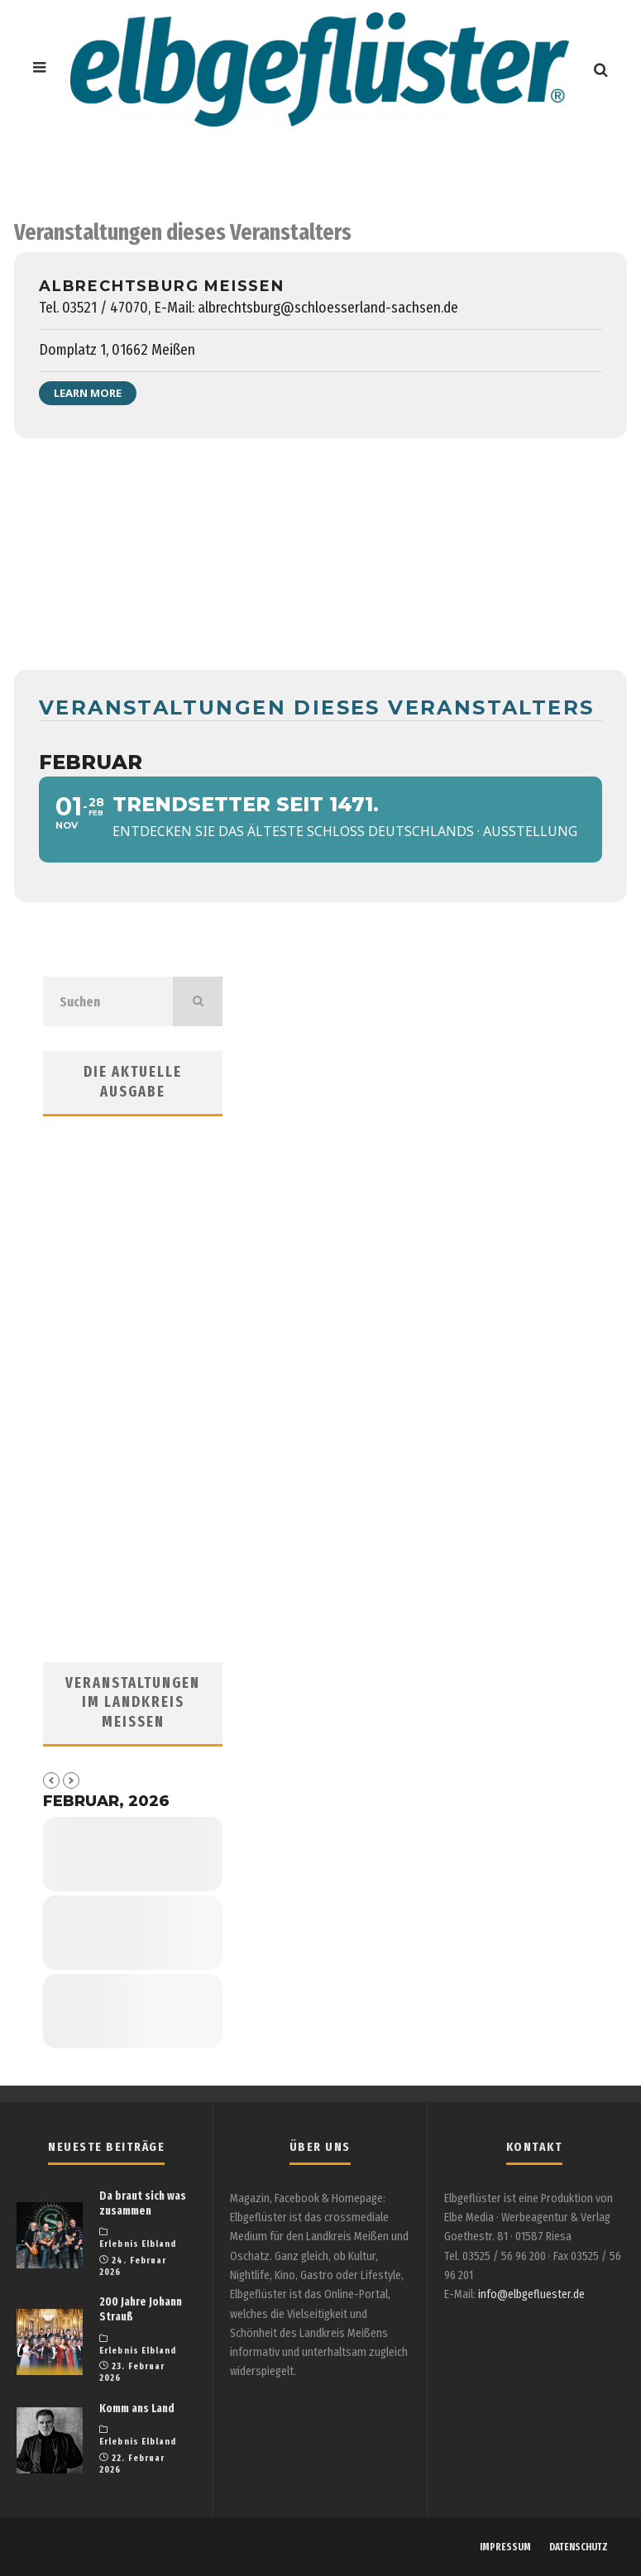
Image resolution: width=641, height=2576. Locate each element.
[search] (197, 1001)
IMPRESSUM (505, 2547)
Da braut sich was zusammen (142, 2203)
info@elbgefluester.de (531, 2294)
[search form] (108, 1001)
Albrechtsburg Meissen (162, 286)
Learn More (88, 392)
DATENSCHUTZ (578, 2547)
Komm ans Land (137, 2409)
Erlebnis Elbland (138, 2244)
